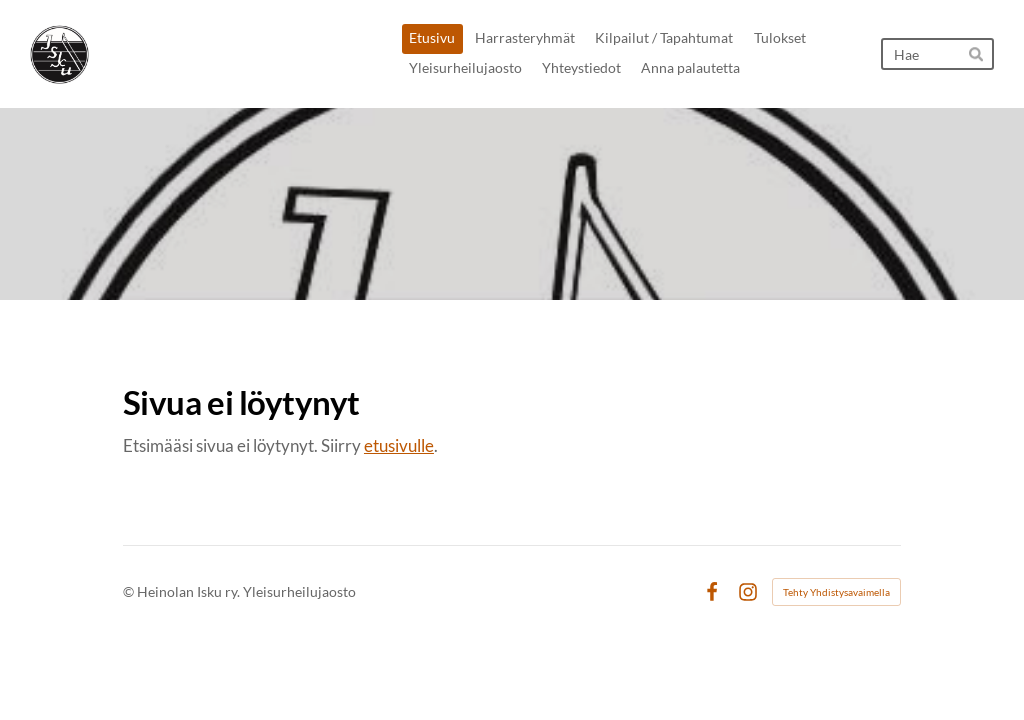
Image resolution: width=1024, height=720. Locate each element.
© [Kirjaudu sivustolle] (130, 591)
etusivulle (399, 445)
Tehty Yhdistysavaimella (836, 592)
